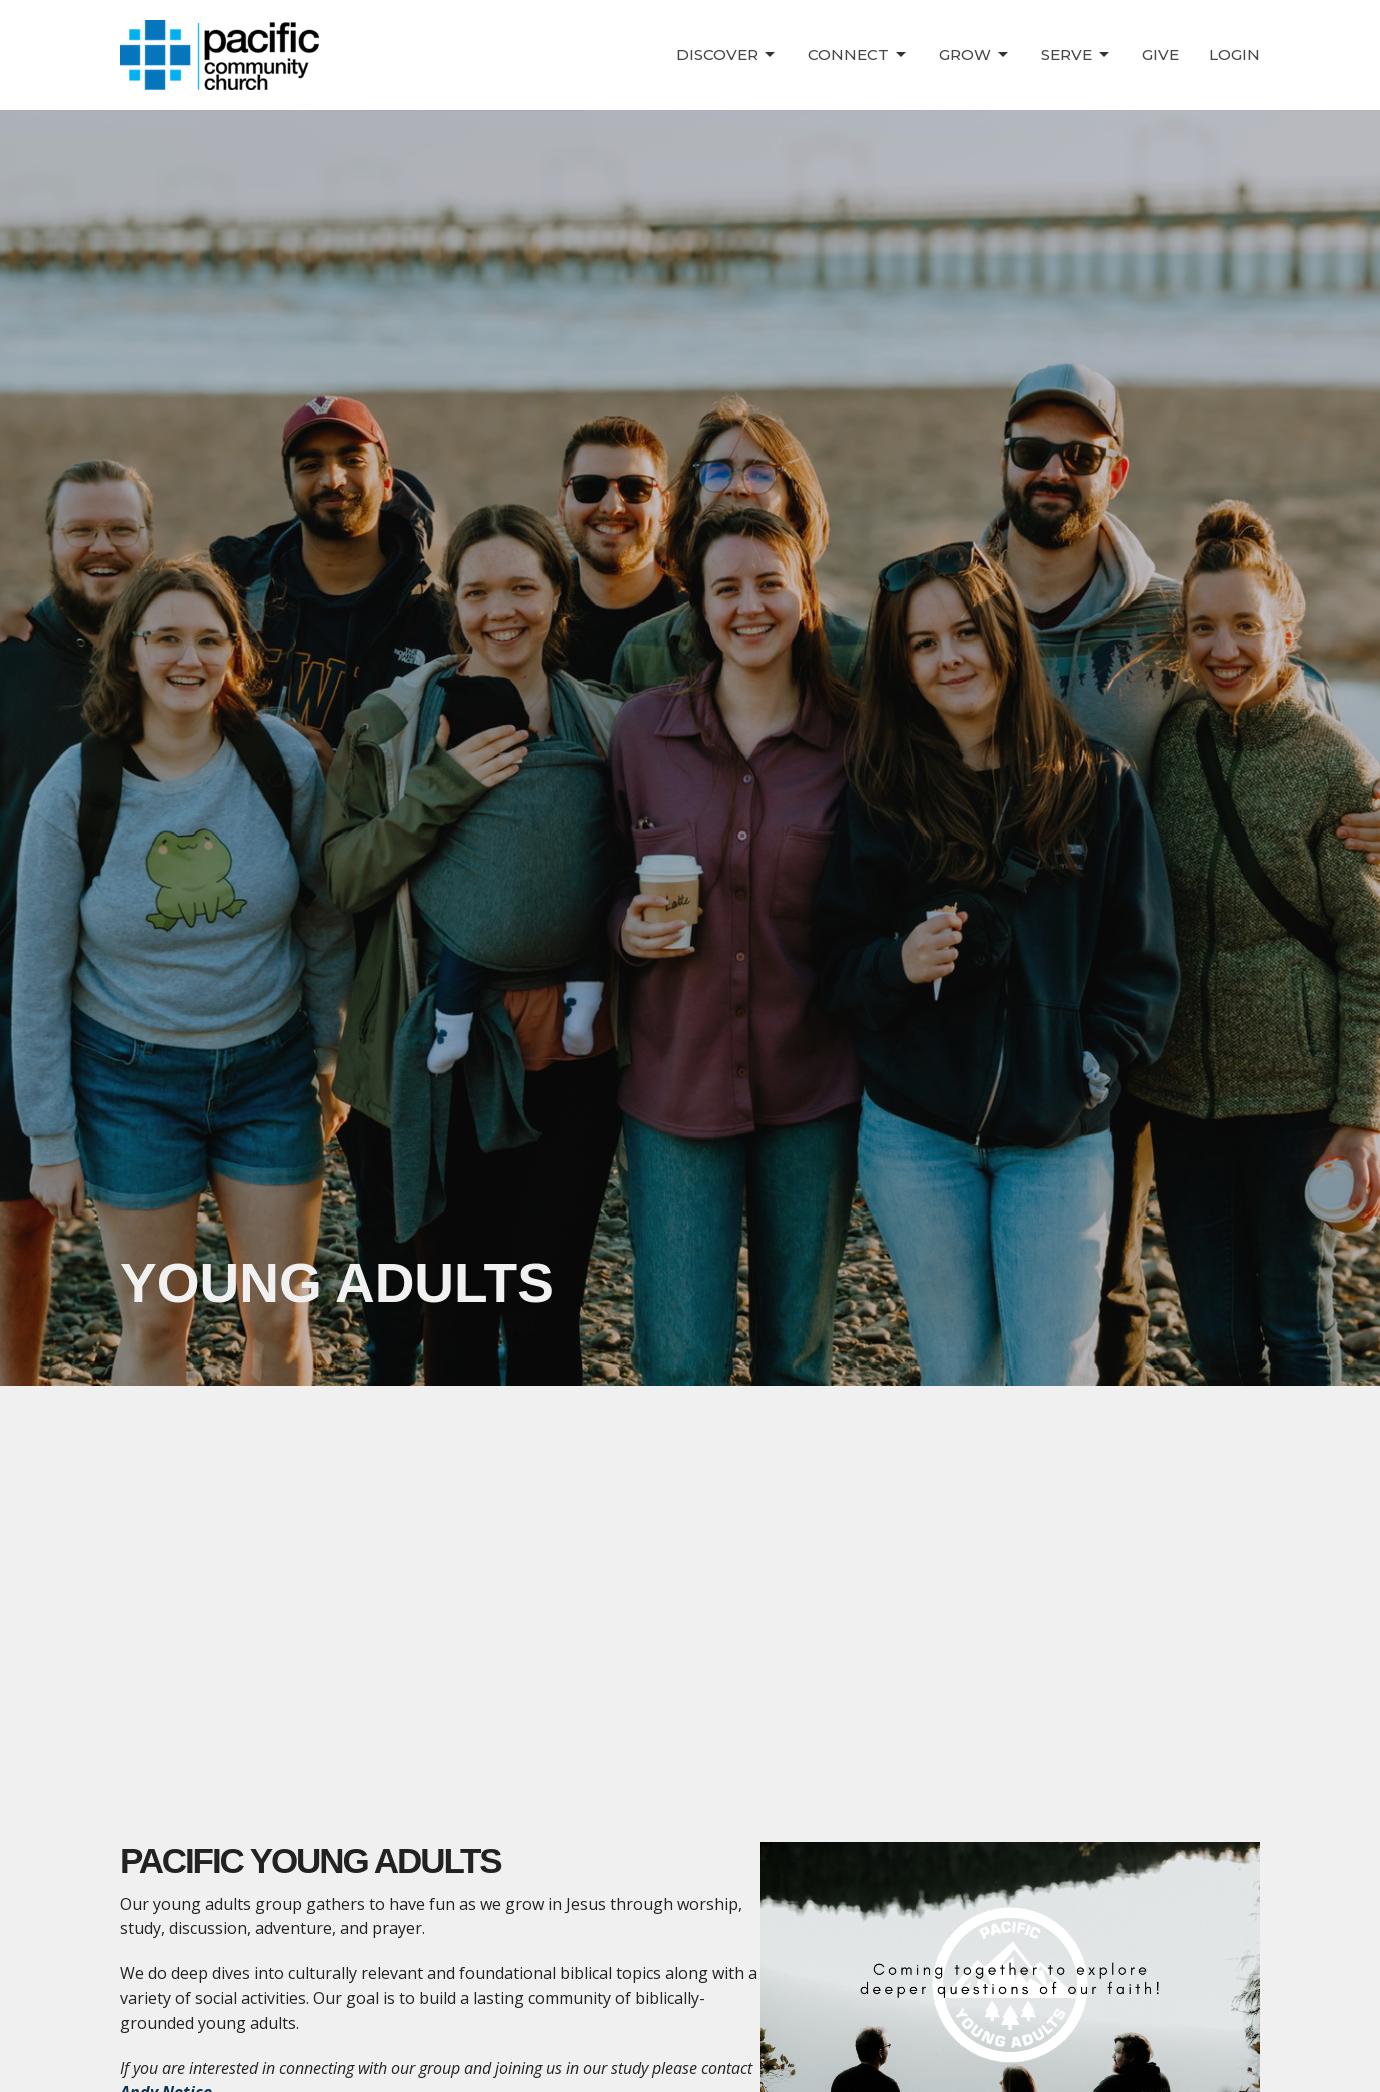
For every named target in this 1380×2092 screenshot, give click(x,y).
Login (1234, 54)
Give (1160, 54)
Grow (975, 55)
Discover (727, 55)
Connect (858, 55)
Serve (1076, 55)
